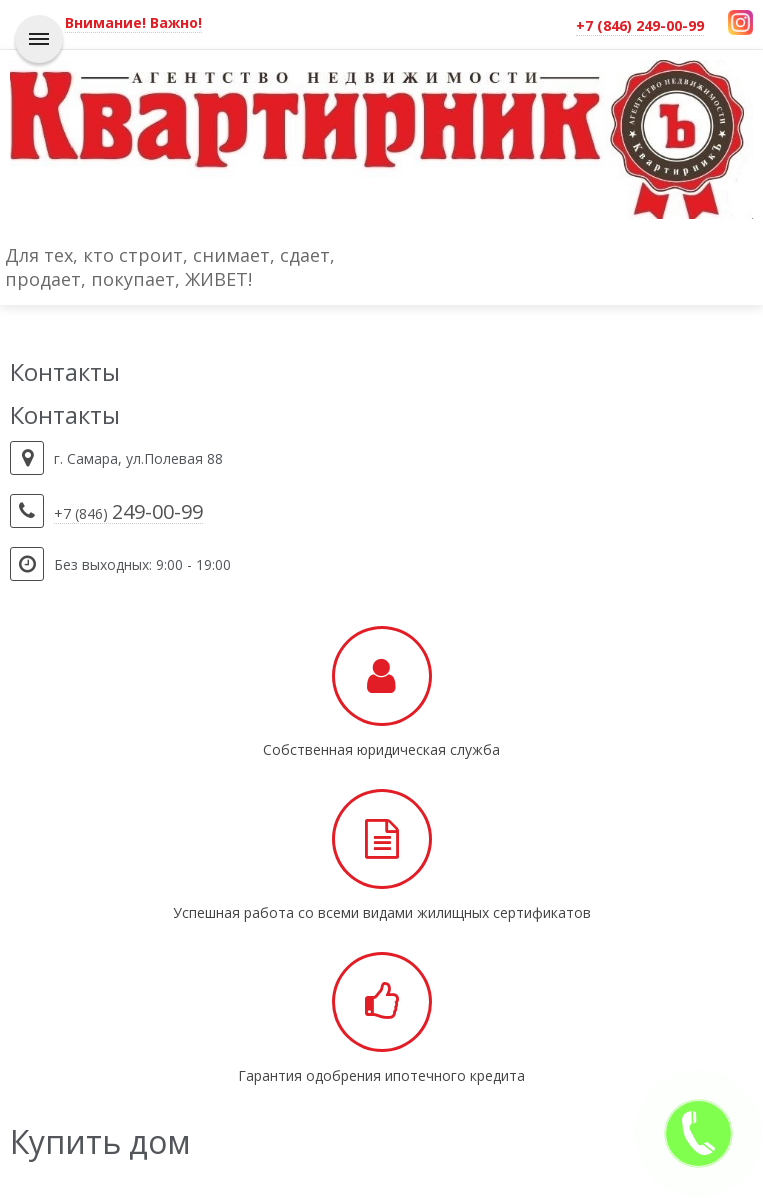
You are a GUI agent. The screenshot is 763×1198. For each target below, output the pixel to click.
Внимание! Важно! (133, 22)
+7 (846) (128, 514)
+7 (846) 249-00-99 (640, 25)
